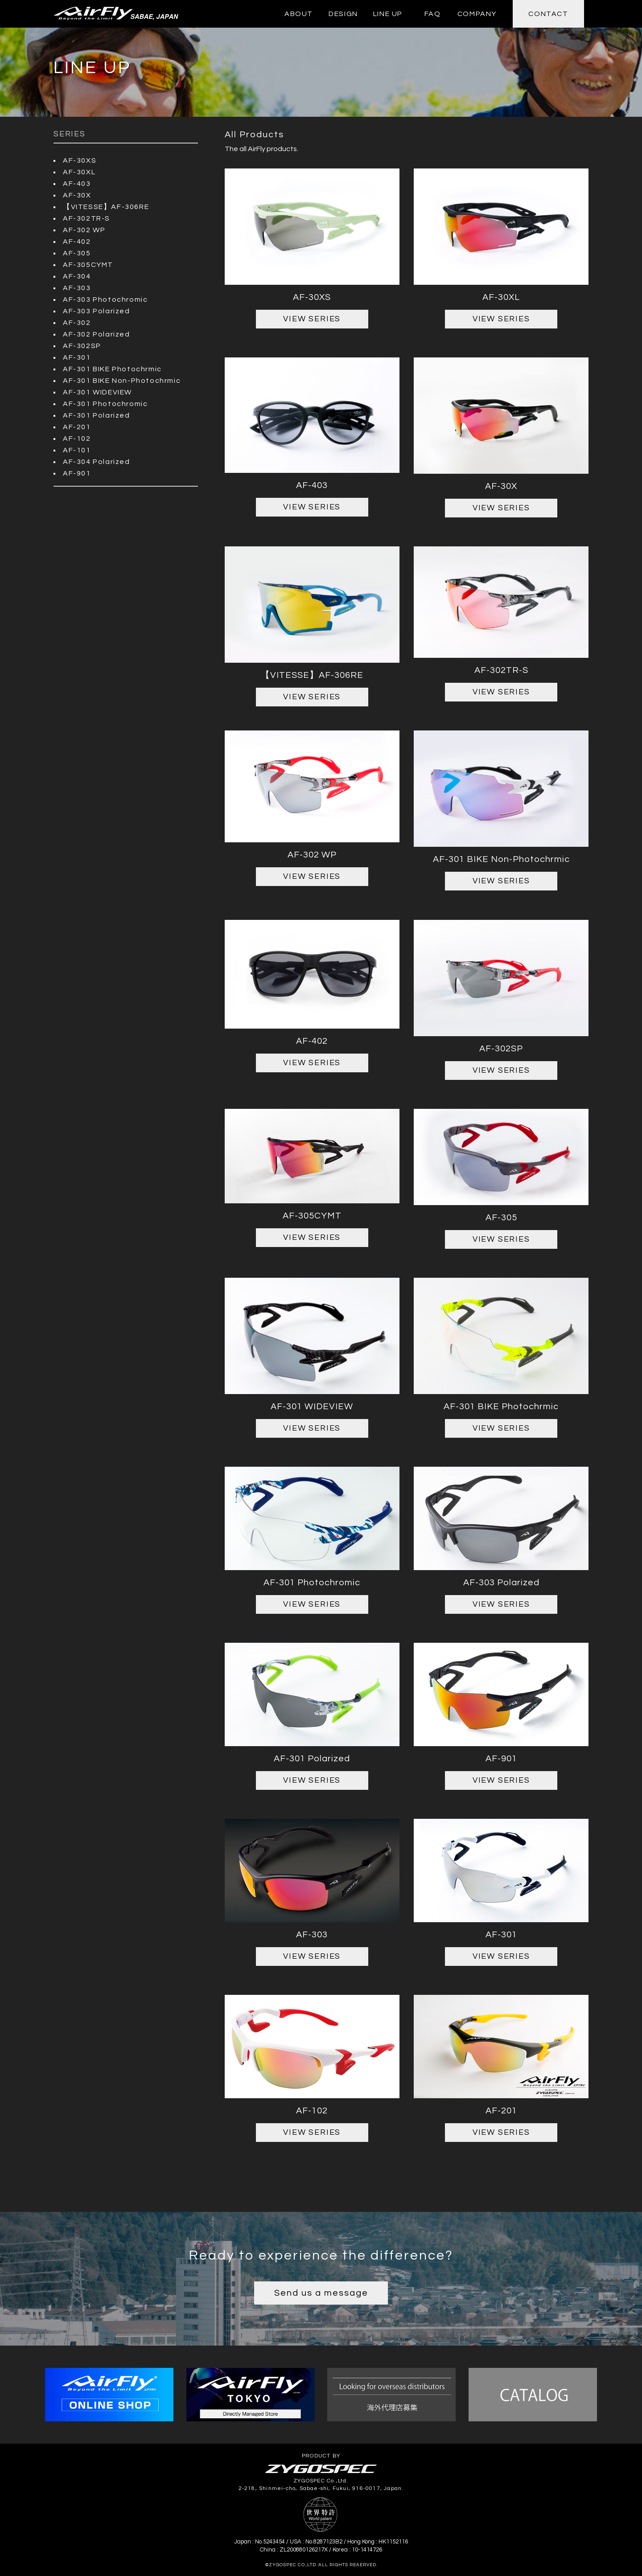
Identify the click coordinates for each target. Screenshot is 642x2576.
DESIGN (343, 13)
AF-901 (77, 473)
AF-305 (77, 253)
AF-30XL (79, 172)
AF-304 (77, 276)
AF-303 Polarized (96, 311)
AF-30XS (79, 160)
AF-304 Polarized (96, 461)
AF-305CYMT (88, 264)
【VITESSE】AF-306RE (106, 206)
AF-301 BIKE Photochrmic (112, 369)
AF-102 (77, 438)
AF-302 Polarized (96, 334)
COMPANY (477, 13)
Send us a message (321, 2293)
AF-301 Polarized (96, 415)
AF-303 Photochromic (105, 299)
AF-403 (77, 183)
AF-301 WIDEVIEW (97, 392)
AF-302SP (82, 345)
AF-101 (77, 450)
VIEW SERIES (312, 319)
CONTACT (548, 13)
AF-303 (77, 287)
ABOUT (298, 13)
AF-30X (77, 195)
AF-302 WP (84, 230)
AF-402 (77, 241)
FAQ (432, 13)
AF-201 (77, 427)
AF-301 (77, 357)
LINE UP (388, 13)
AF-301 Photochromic (105, 403)
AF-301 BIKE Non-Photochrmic (122, 380)
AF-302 (77, 322)
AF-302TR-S (86, 218)
